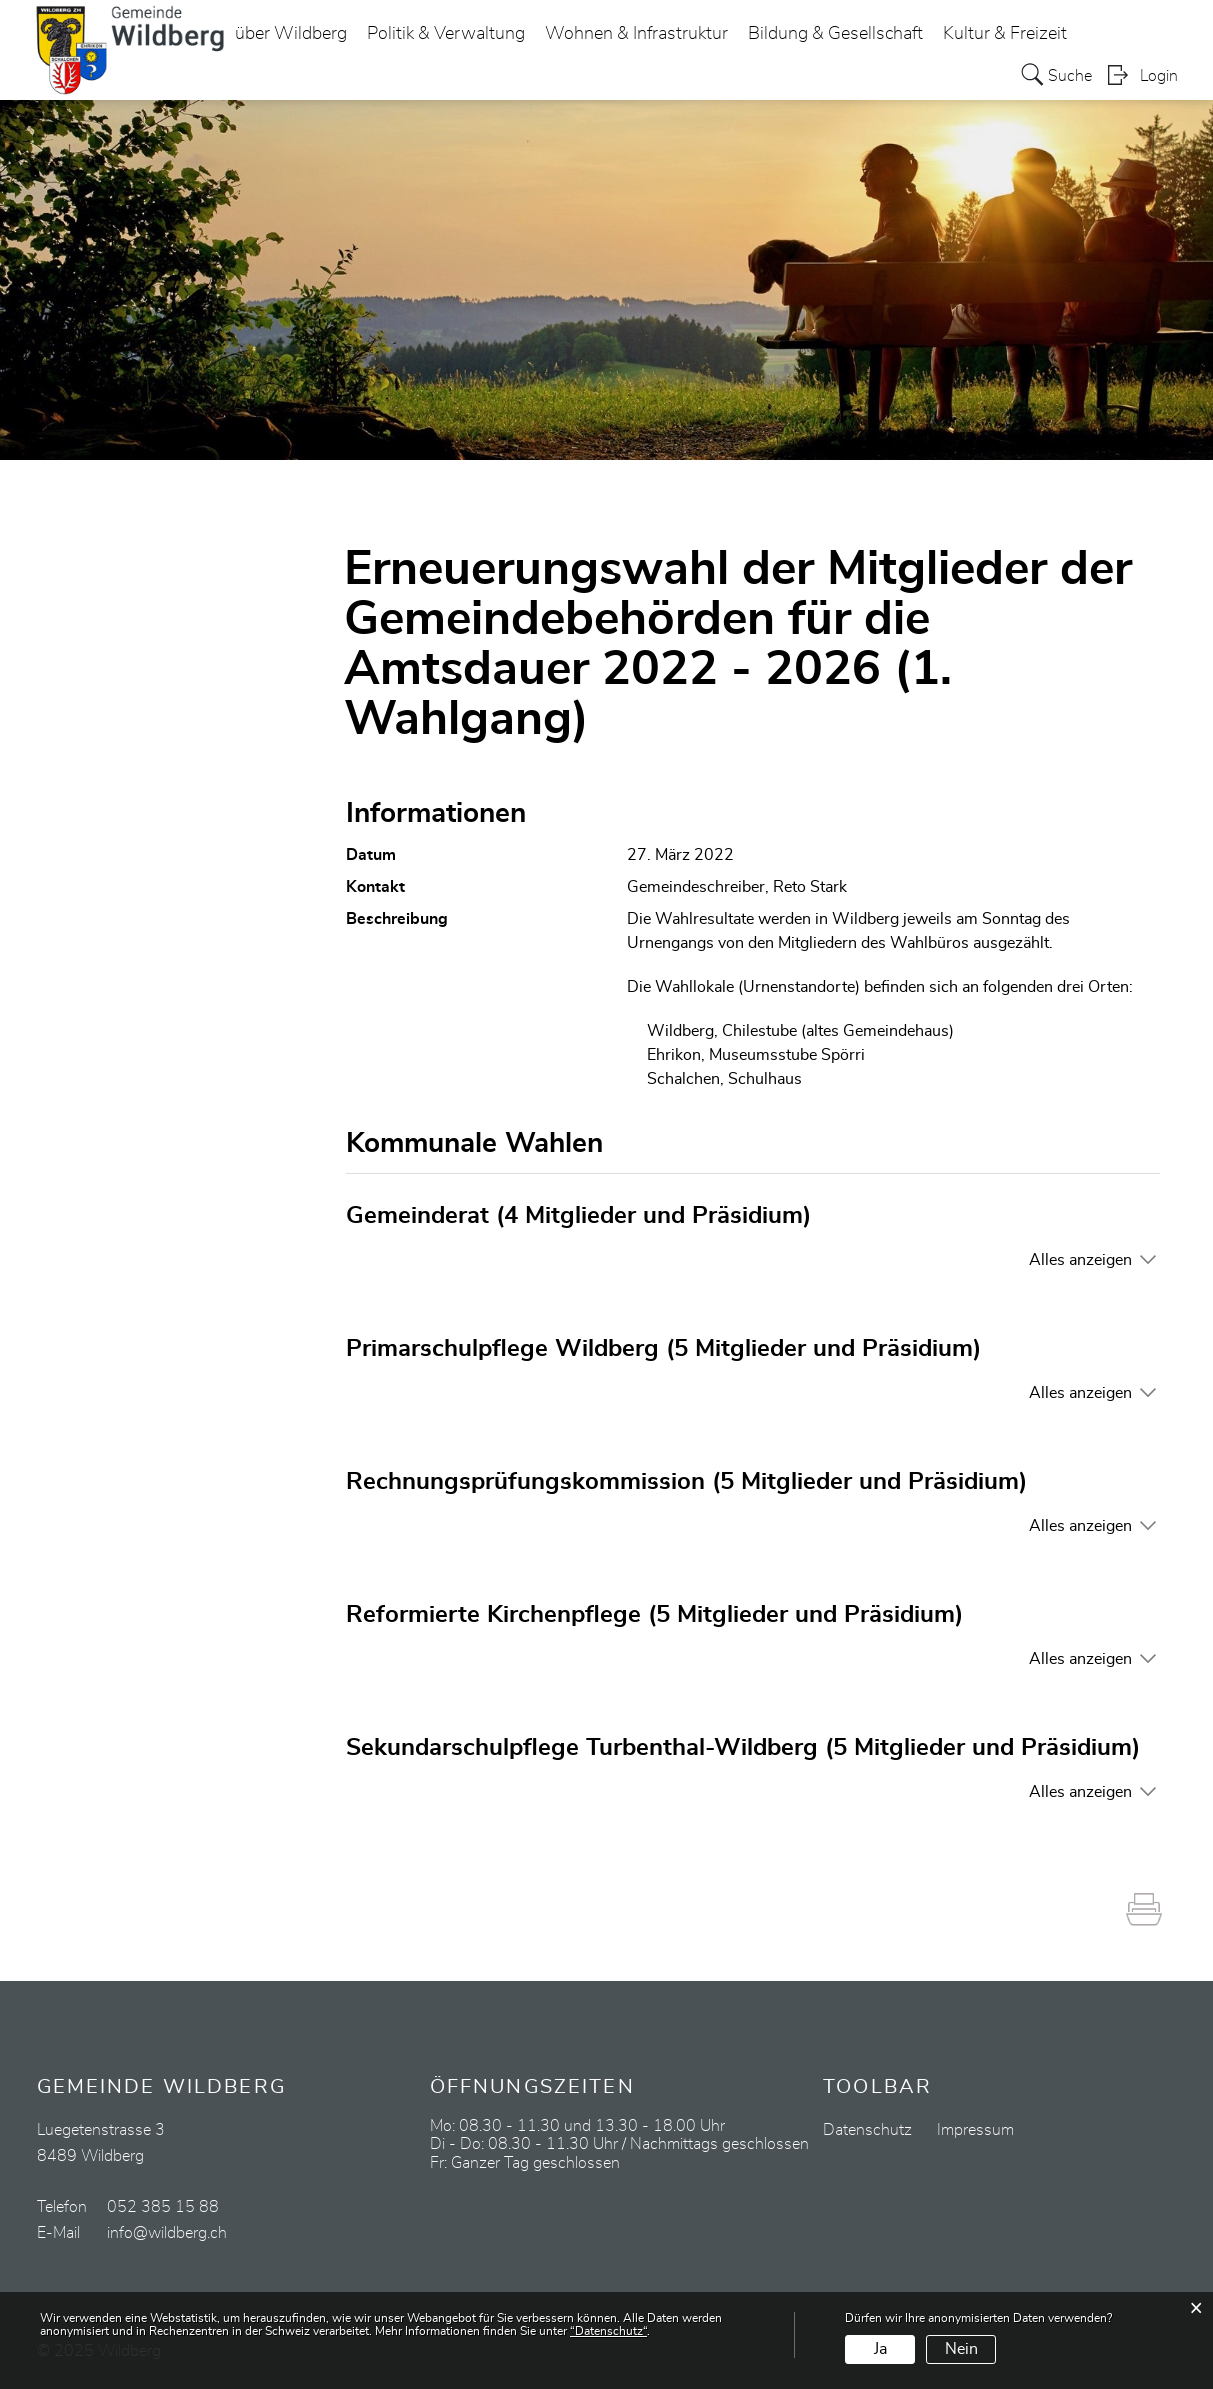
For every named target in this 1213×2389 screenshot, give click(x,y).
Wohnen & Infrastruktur (636, 34)
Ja (880, 2349)
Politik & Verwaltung (446, 34)
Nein (961, 2349)
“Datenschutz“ (608, 2331)
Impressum (975, 2130)
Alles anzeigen (1080, 1260)
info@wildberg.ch (167, 2233)
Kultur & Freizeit (1005, 34)
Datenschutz (867, 2130)
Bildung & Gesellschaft (835, 34)
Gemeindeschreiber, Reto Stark (737, 887)
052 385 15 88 (163, 2207)
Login (1159, 76)
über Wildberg (291, 34)
